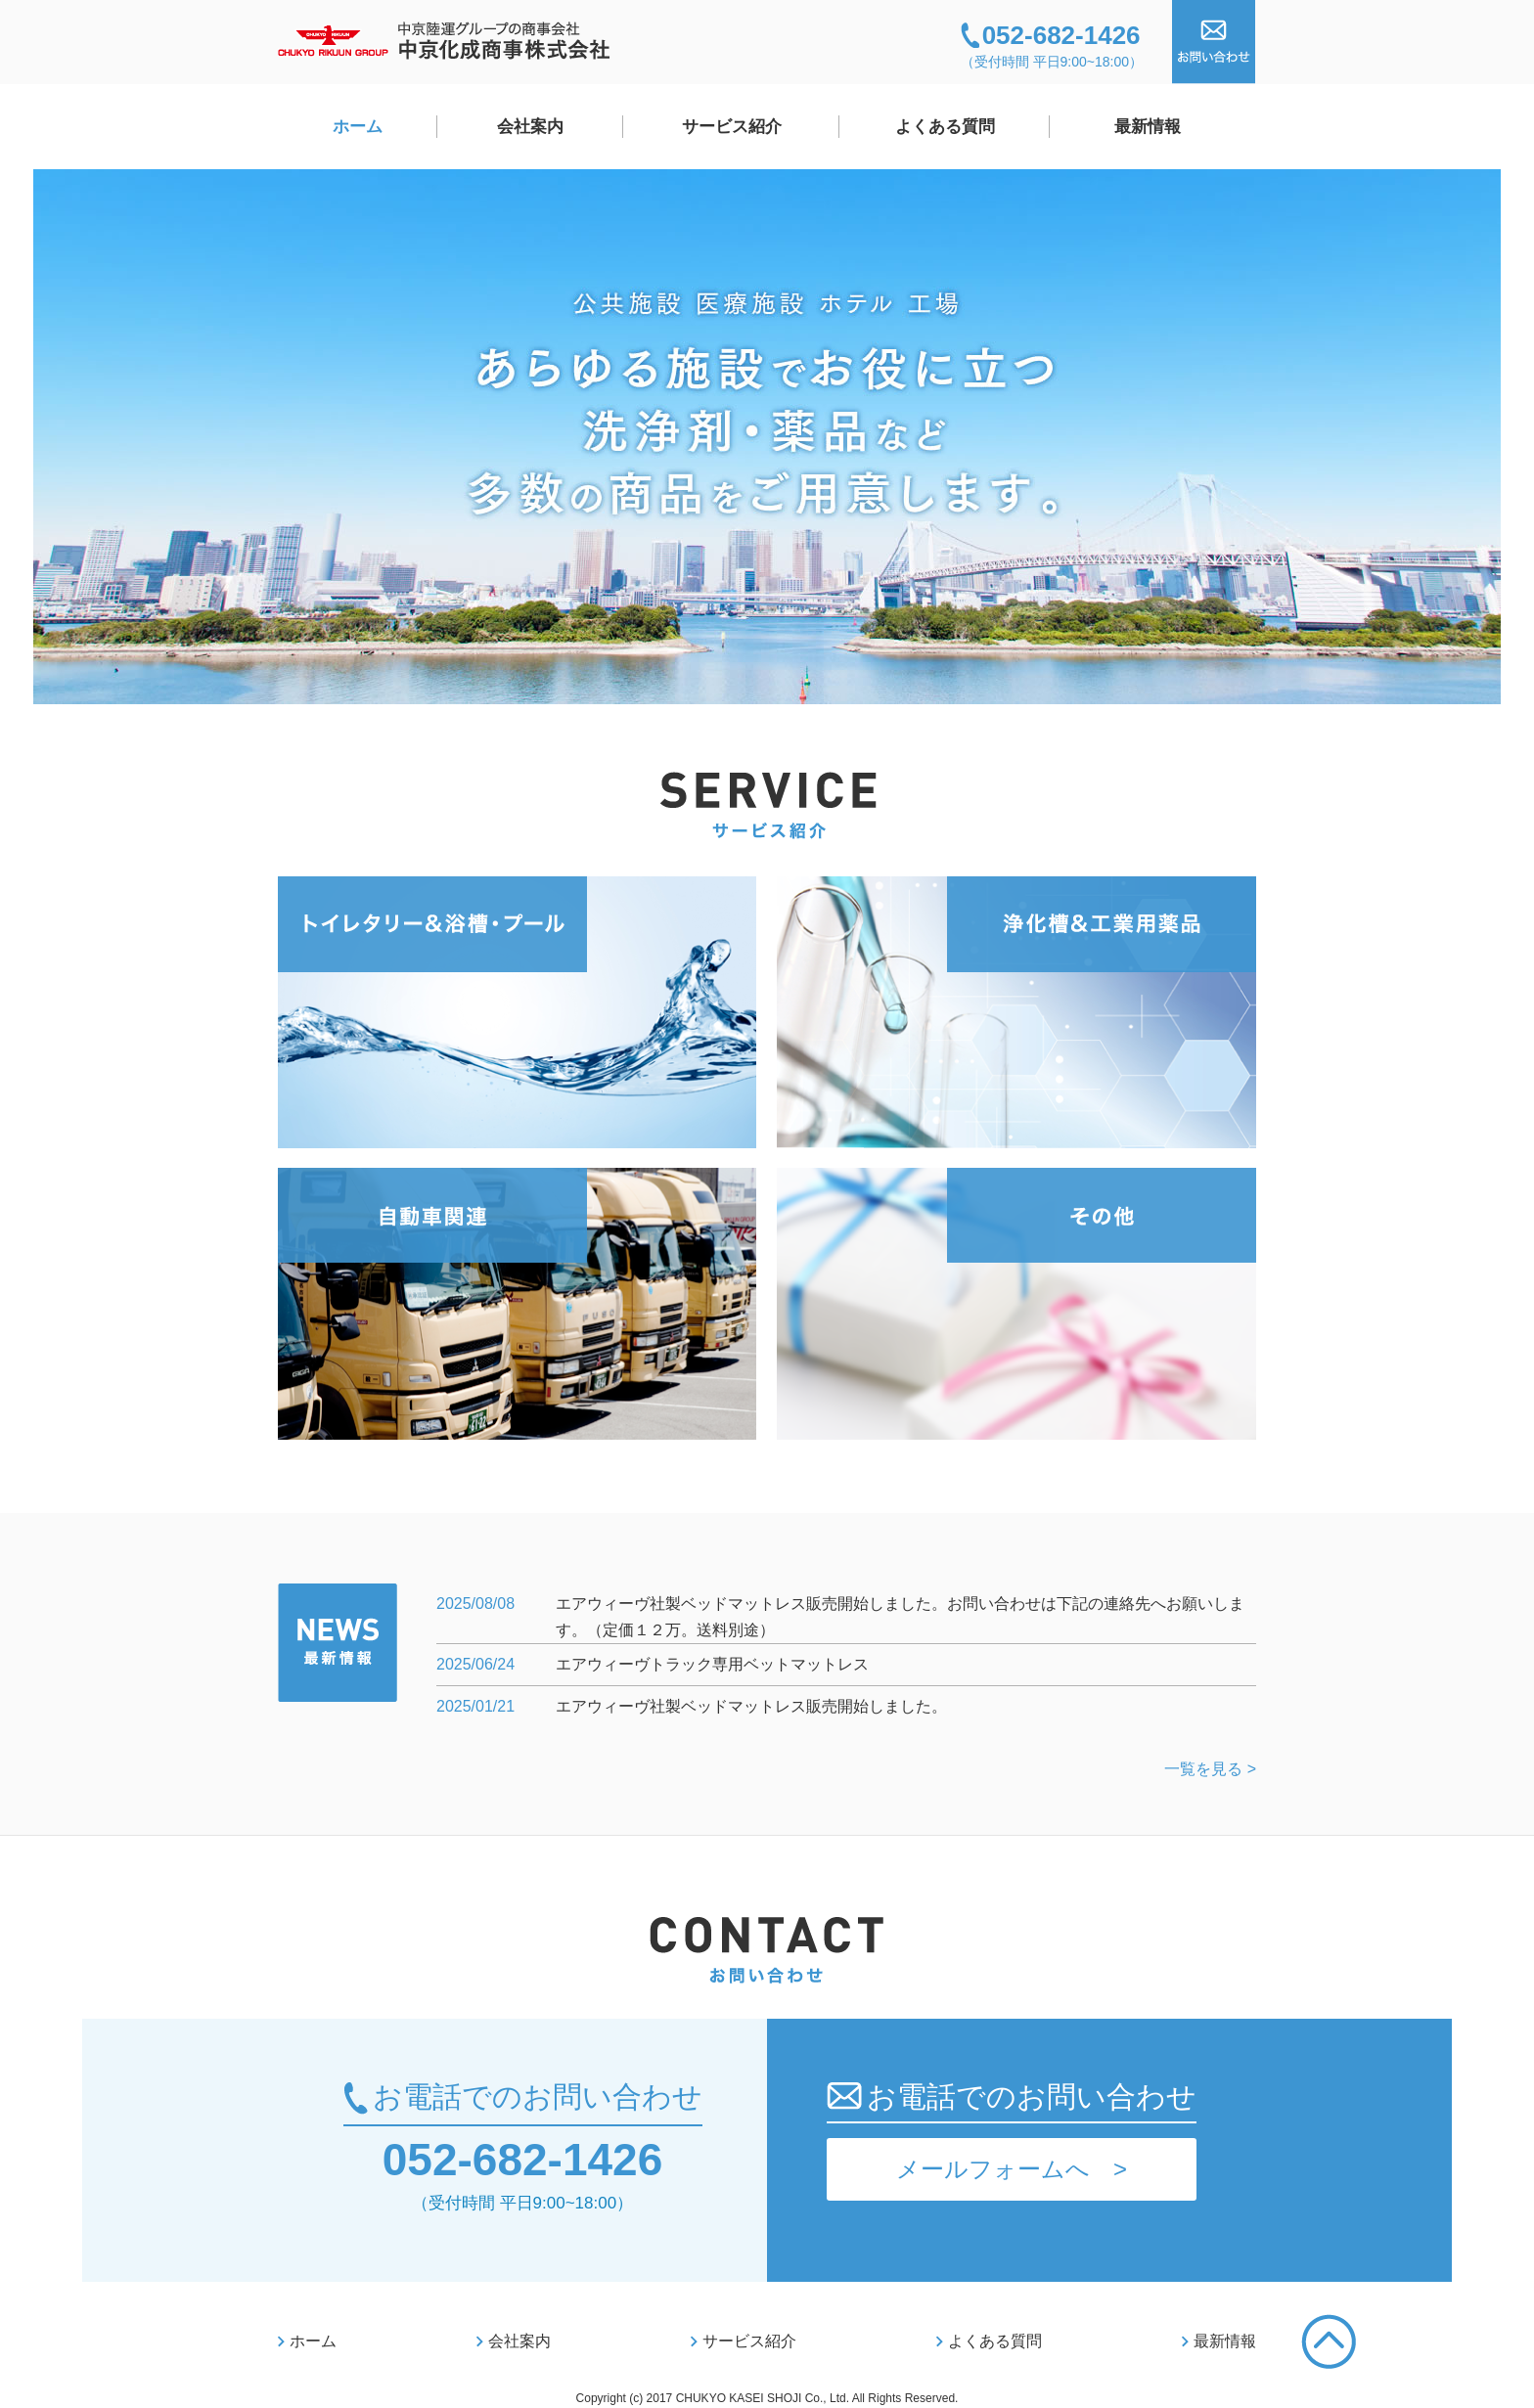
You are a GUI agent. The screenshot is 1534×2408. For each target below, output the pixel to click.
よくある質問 (945, 126)
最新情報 (1147, 126)
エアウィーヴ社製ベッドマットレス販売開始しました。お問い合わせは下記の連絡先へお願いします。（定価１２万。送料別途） (900, 1616)
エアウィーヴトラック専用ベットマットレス (712, 1664)
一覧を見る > (1210, 1769)
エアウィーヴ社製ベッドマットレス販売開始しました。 (751, 1706)
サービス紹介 (732, 126)
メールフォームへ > (1011, 2169)
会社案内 (530, 126)
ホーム (358, 126)
